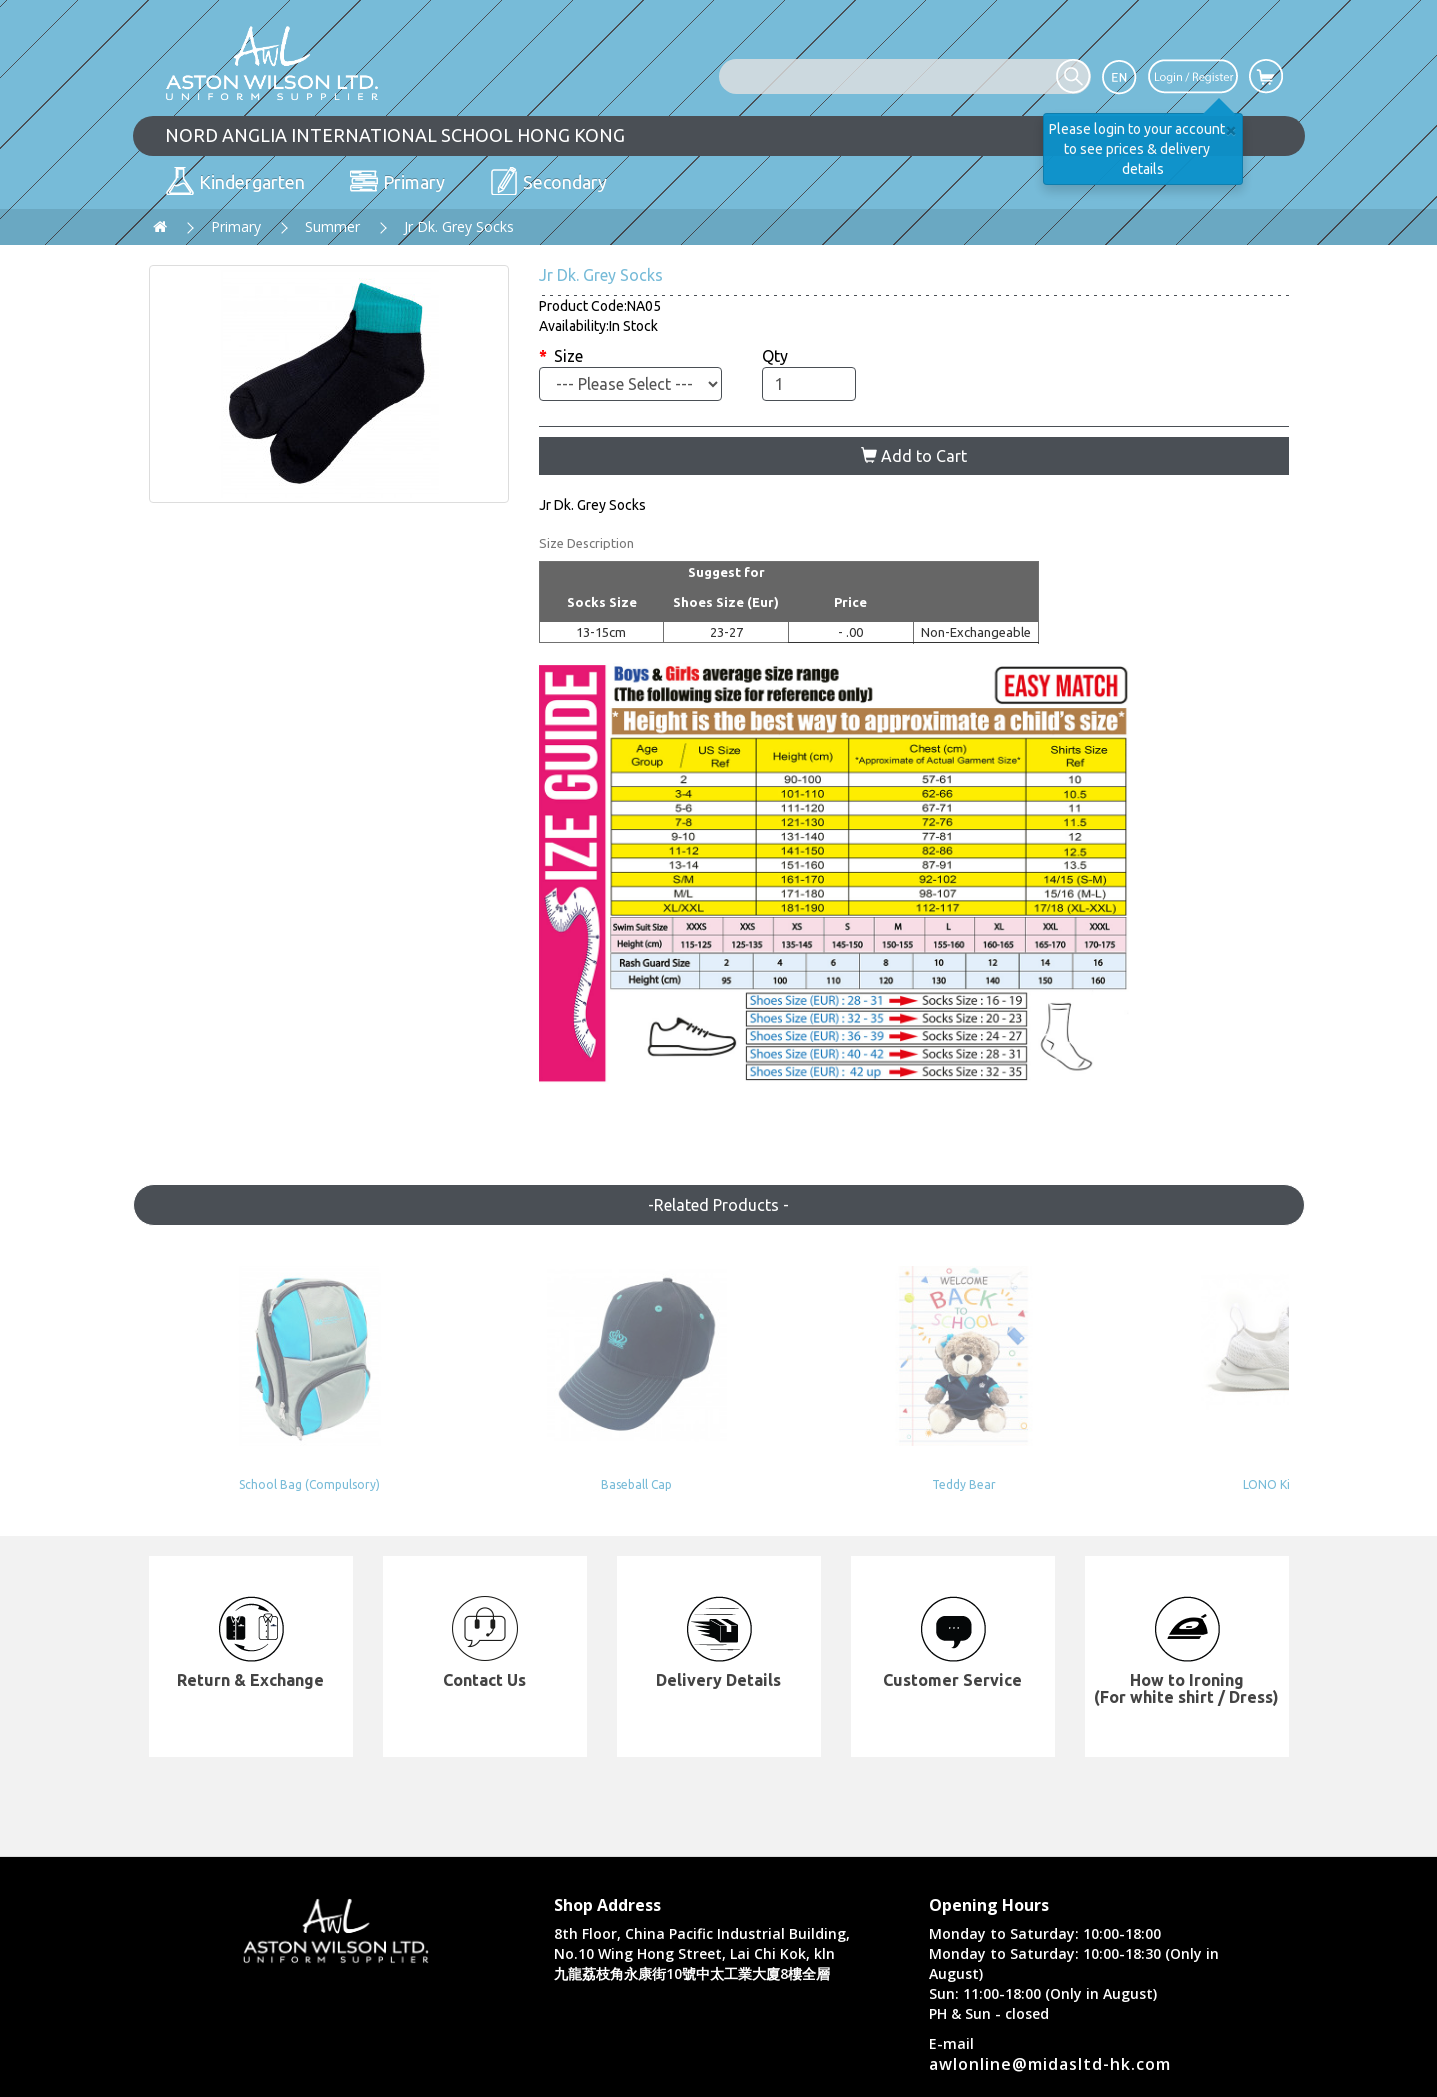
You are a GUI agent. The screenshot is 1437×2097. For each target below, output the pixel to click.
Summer (332, 226)
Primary (236, 226)
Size (568, 356)
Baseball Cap (486, 1484)
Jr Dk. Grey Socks (459, 226)
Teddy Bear (719, 1484)
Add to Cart (914, 456)
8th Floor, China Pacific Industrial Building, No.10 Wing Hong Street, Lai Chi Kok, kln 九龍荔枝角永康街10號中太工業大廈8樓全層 (702, 1953)
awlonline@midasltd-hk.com (1050, 2064)
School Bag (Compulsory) (254, 1484)
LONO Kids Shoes (950, 1484)
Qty (775, 356)
